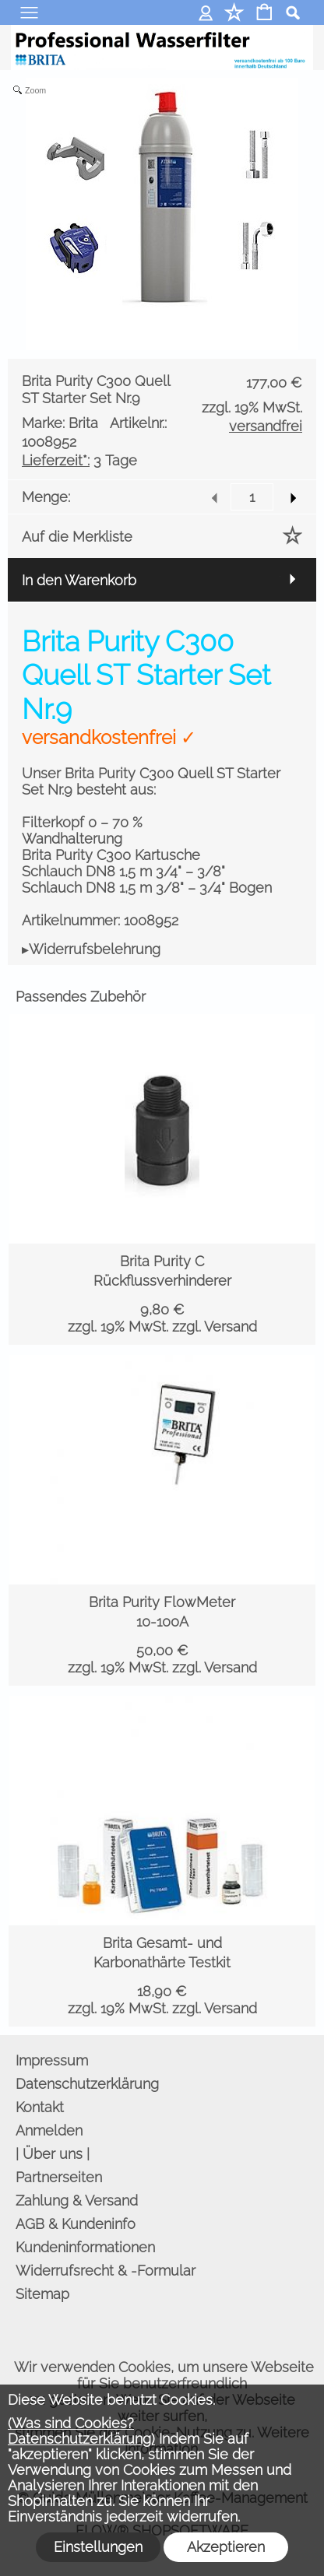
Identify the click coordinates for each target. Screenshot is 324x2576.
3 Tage (79, 460)
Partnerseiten (59, 2177)
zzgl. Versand (214, 1326)
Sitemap (42, 2294)
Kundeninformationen (85, 2247)
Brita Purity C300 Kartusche (111, 855)
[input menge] (252, 497)
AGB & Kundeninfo (76, 2224)
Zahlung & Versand (77, 2200)
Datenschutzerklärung (87, 2084)
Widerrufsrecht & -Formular (105, 2270)
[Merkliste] (234, 13)
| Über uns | (53, 2154)
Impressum (52, 2060)
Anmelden (206, 12)
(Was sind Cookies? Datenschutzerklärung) (81, 2431)
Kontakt (40, 2107)
